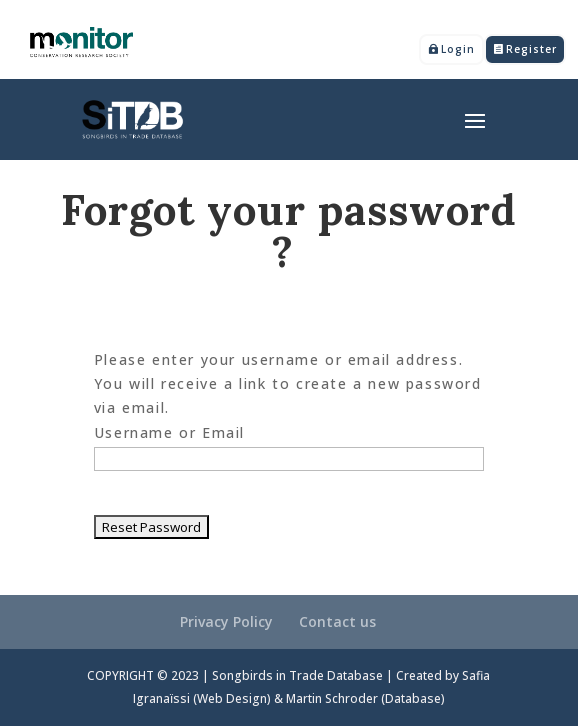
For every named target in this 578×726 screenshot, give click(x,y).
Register (531, 49)
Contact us (337, 621)
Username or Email (169, 432)
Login (458, 49)
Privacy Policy (226, 621)
